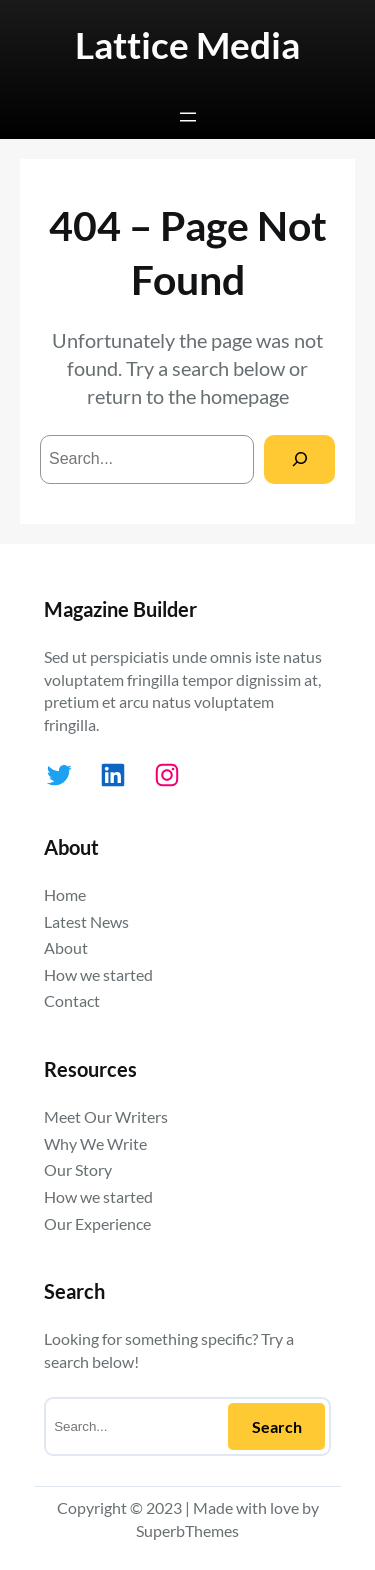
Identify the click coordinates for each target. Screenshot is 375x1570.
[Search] (299, 459)
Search (277, 1426)
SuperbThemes (187, 1530)
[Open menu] (188, 117)
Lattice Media (187, 45)
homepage (244, 396)
